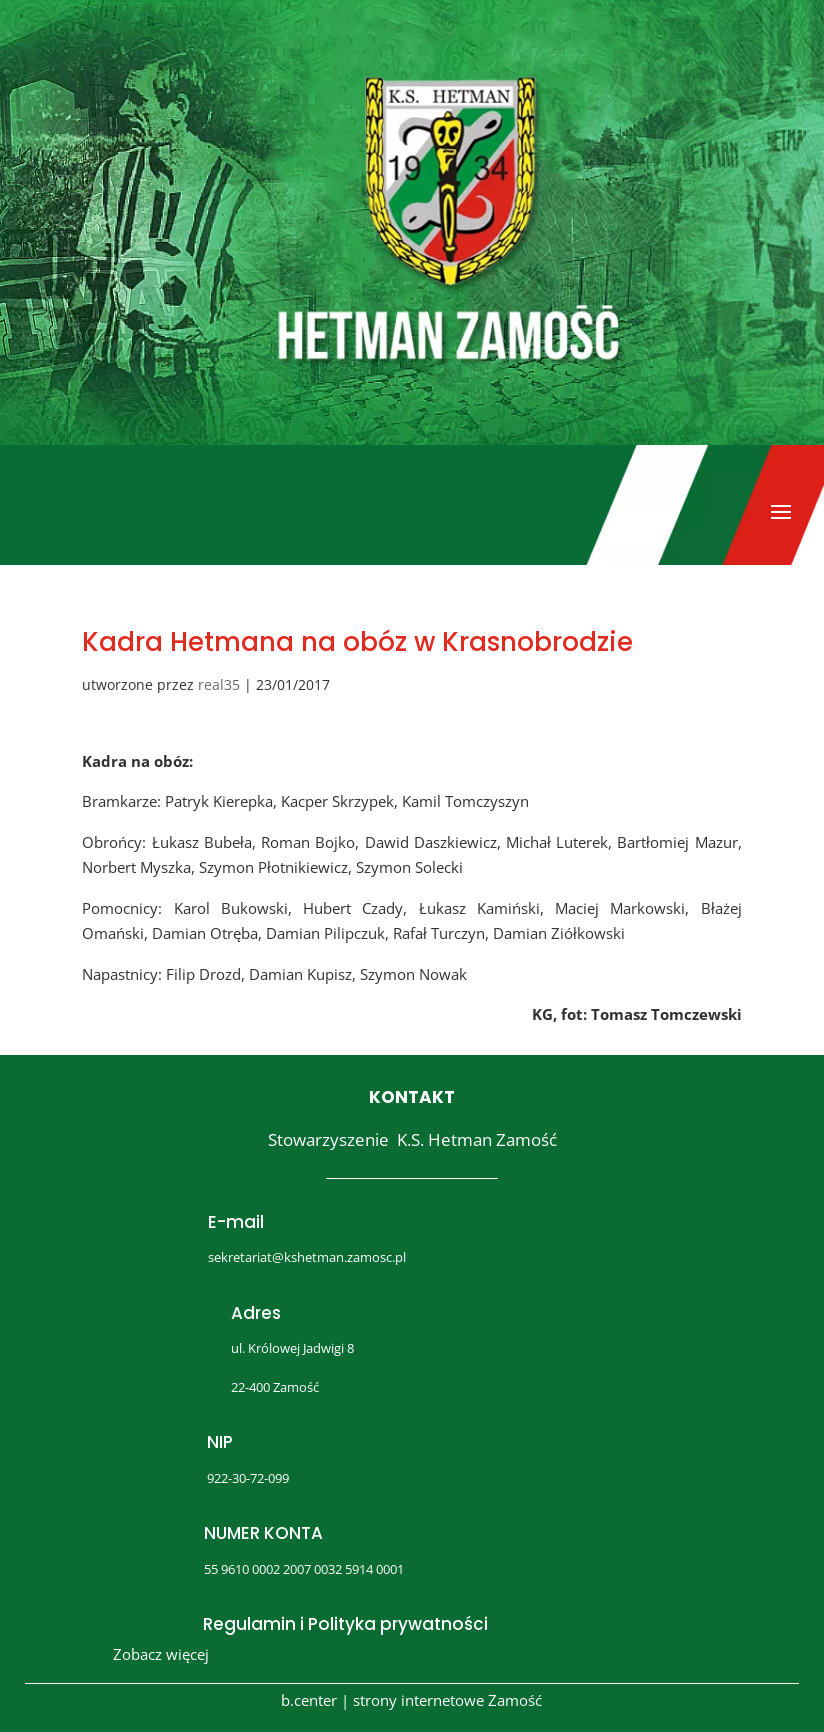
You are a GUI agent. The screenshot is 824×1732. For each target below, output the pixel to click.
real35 (219, 684)
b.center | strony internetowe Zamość (411, 1700)
